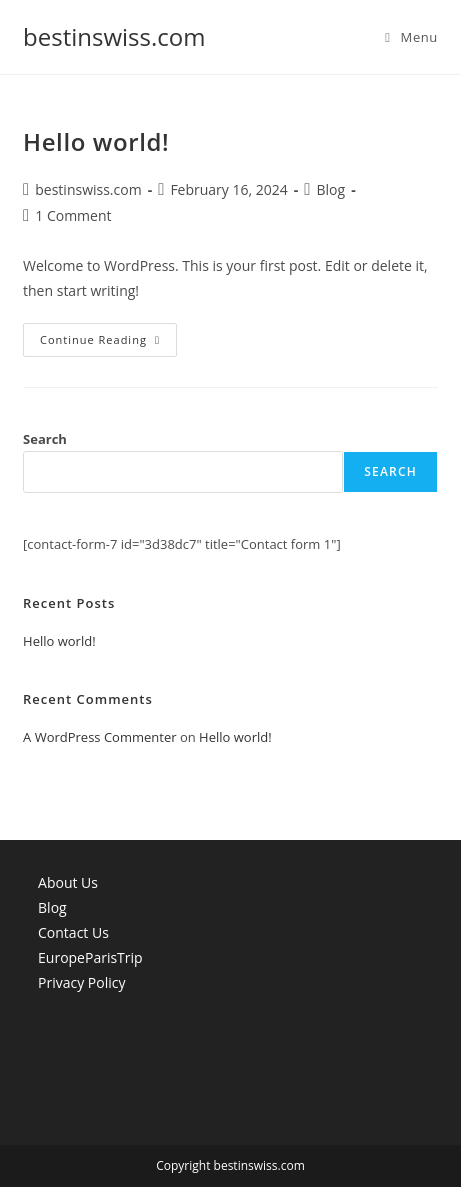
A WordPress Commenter (100, 737)
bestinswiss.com (114, 36)
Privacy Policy (81, 982)
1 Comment (73, 215)
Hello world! (96, 141)
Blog (331, 189)
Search (45, 439)
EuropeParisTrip (90, 957)
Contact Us (73, 932)
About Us (68, 882)
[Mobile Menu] (411, 37)
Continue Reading (108, 343)
